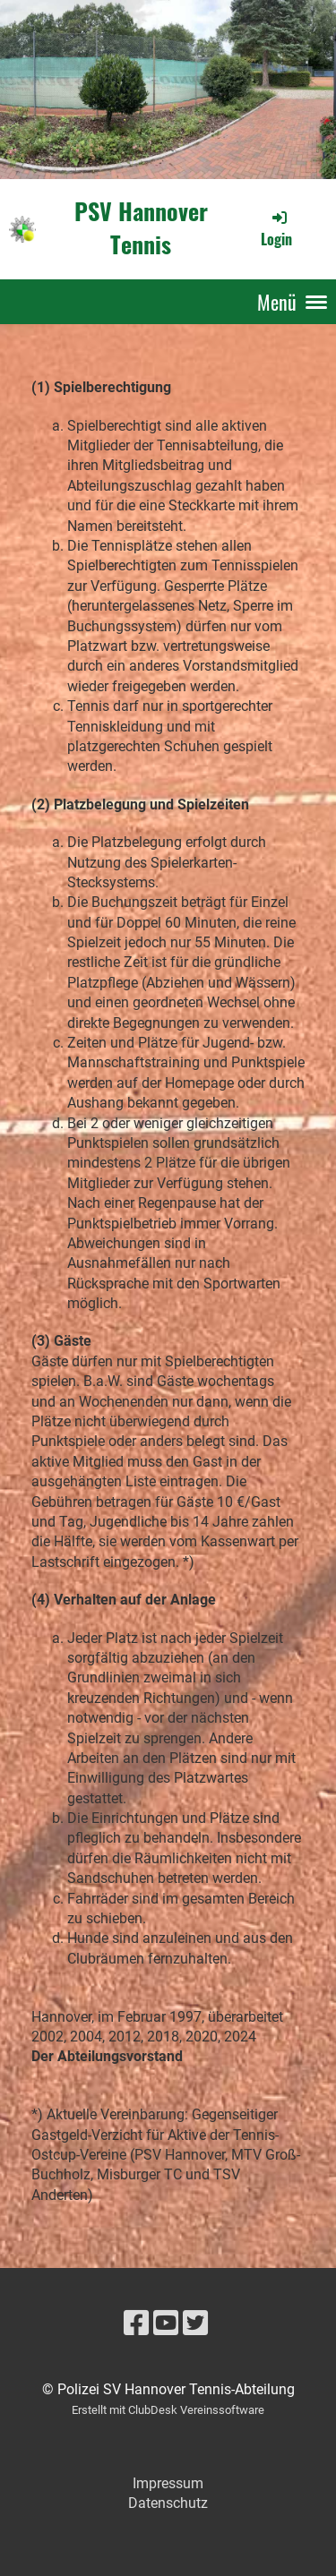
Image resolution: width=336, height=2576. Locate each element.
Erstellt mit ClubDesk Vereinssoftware (168, 2410)
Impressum (168, 2483)
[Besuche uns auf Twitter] (195, 2323)
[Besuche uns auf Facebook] (136, 2323)
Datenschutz (168, 2503)
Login (276, 228)
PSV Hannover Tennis (141, 228)
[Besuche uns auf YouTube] (165, 2323)
